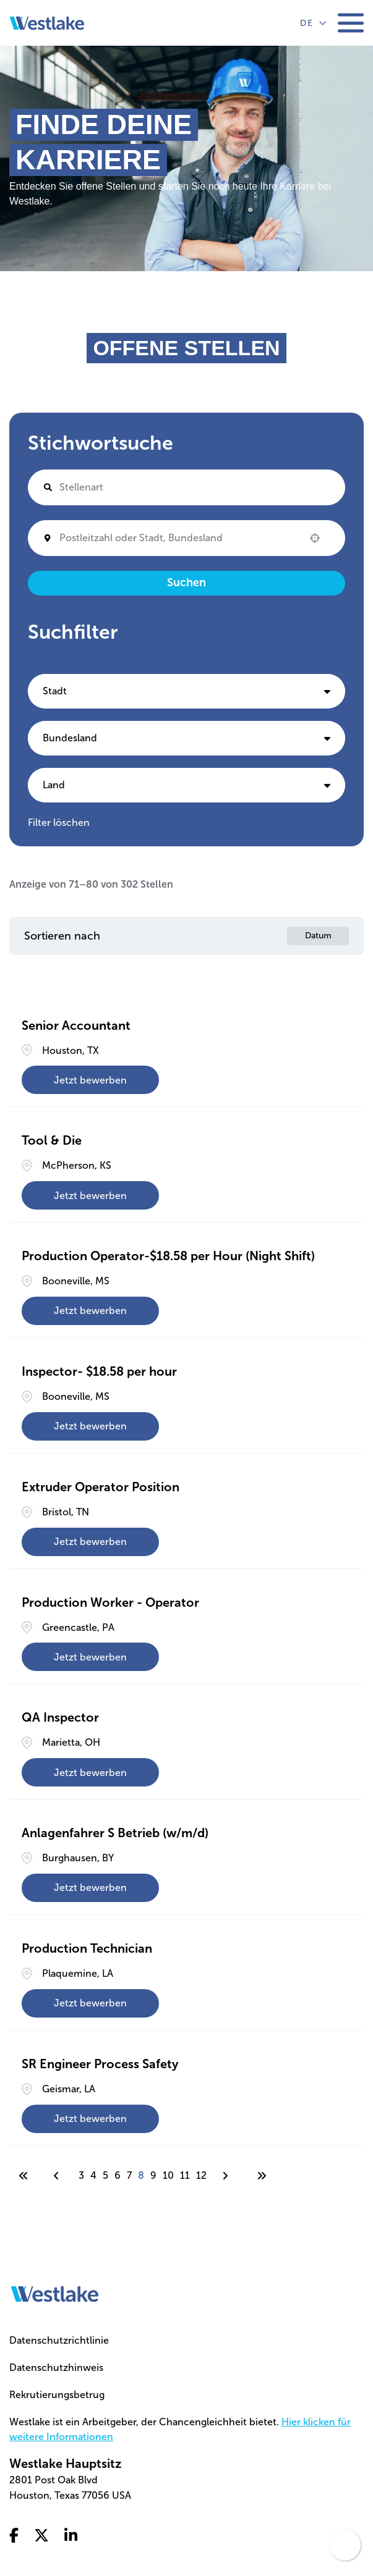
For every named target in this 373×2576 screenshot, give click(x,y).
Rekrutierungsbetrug (57, 2394)
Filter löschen (59, 822)
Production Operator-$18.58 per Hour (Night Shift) (168, 1256)
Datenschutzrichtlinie (59, 2340)
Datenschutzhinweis (56, 2367)
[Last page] (262, 2176)
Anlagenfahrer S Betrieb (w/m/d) (115, 1833)
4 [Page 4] (93, 2175)
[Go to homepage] (54, 2294)
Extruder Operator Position (100, 1487)
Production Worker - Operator (110, 1602)
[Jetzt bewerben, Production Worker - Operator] (90, 1657)
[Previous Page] (58, 2176)
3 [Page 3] (81, 2175)
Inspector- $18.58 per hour (99, 1371)
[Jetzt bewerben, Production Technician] (90, 2003)
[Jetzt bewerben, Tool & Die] (90, 1195)
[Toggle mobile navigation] (350, 23)
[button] (315, 538)
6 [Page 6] (117, 2175)
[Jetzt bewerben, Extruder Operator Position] (90, 1542)
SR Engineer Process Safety (100, 2064)
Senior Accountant (76, 1025)
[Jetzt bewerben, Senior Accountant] (90, 1080)
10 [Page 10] (168, 2175)
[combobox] (178, 538)
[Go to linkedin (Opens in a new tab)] (70, 2536)
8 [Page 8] (141, 2175)
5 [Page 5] (105, 2175)
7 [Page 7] (129, 2175)
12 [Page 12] (201, 2175)
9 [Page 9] (153, 2175)
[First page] (23, 2176)
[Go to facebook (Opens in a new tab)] (14, 2536)
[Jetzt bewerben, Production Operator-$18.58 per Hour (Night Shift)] (90, 1311)
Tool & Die (52, 1140)
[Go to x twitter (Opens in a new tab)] (41, 2536)
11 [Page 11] (185, 2175)
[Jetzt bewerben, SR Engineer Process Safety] (90, 2119)
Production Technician (87, 1948)
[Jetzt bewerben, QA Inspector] (90, 1772)
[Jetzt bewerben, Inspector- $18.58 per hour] (90, 1426)
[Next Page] (227, 2176)
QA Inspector (60, 1717)
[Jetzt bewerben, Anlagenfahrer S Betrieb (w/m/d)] (90, 1888)
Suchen (186, 582)
